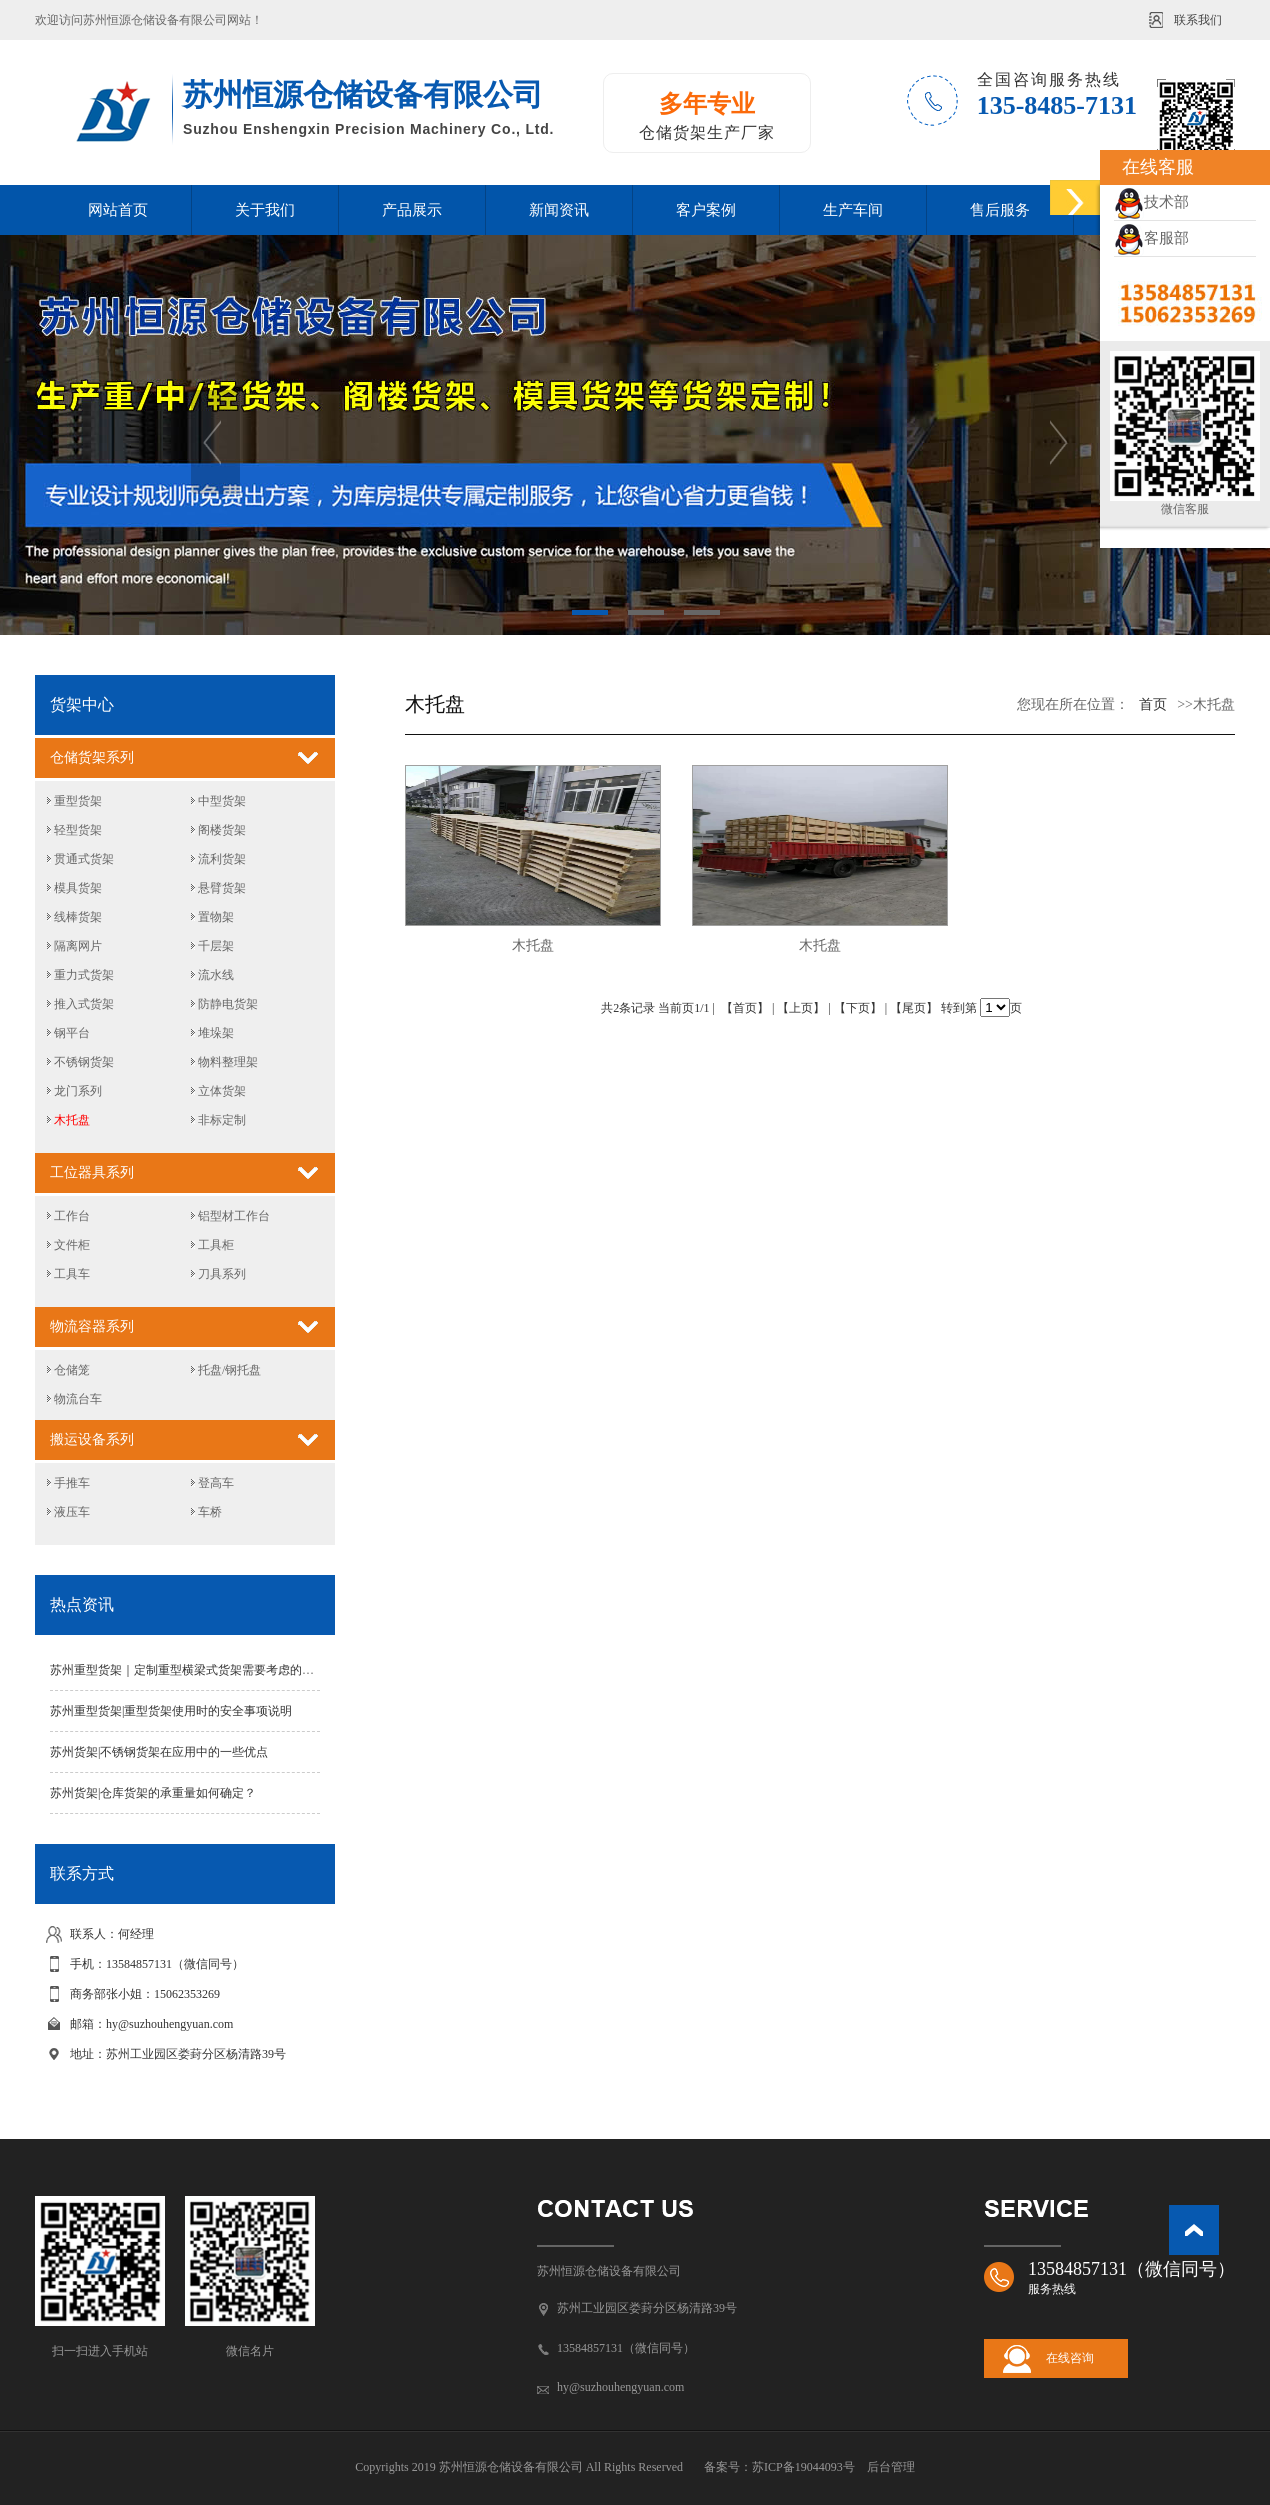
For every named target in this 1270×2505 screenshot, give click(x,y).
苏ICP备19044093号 (803, 2467)
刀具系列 (222, 1274)
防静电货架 (228, 1004)
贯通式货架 (84, 859)
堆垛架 (216, 1033)
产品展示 (412, 210)
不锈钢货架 (84, 1062)
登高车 (216, 1483)
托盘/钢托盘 (229, 1370)
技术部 (1151, 202)
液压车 (72, 1512)
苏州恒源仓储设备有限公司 (609, 2271)
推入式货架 (84, 1004)
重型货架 (78, 801)
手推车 (72, 1483)
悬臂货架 (222, 888)
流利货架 (222, 859)
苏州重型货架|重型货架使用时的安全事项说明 (171, 1711)
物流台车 (78, 1399)
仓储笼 (72, 1370)
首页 (1153, 704)
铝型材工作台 (234, 1216)
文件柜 (72, 1245)
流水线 (216, 975)
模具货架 (78, 888)
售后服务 (1000, 210)
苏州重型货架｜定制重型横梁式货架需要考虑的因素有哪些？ (212, 1670)
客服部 (1151, 238)
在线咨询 (1070, 2358)
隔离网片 (78, 946)
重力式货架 (84, 975)
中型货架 (222, 801)
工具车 (72, 1274)
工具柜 (216, 1245)
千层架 (216, 946)
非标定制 (222, 1120)
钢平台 (72, 1033)
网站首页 (118, 210)
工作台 (72, 1216)
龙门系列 (78, 1091)
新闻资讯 (559, 210)
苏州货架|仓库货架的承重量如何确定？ (153, 1793)
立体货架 (222, 1091)
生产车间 (853, 210)
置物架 (216, 917)
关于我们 (265, 210)
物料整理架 (228, 1062)
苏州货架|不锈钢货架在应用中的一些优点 (159, 1752)
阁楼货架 (222, 830)
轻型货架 (78, 830)
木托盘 (72, 1120)
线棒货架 (78, 917)
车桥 (210, 1512)
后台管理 (891, 2467)
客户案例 (706, 210)
